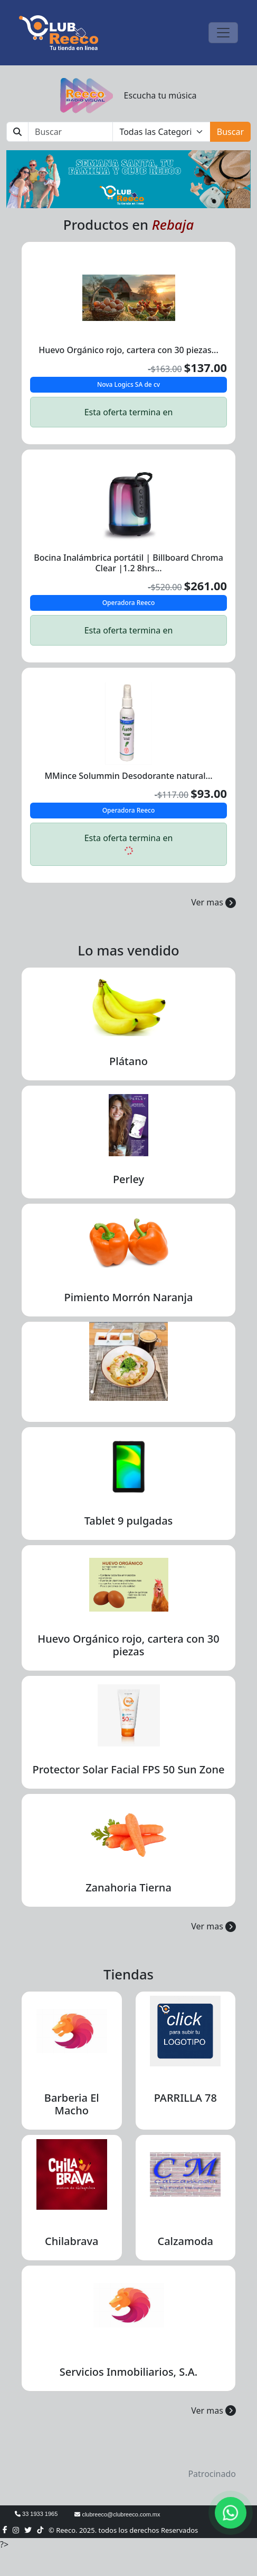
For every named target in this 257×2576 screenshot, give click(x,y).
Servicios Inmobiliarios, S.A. (129, 2372)
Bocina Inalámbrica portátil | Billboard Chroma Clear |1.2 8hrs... (128, 562)
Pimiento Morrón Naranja (128, 1297)
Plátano (128, 1061)
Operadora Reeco (128, 602)
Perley (128, 1179)
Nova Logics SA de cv (128, 384)
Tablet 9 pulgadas (128, 1521)
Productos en (128, 224)
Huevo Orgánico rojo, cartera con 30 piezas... (128, 350)
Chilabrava (71, 2241)
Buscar (230, 132)
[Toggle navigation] (223, 32)
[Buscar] (70, 132)
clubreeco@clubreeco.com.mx (117, 2514)
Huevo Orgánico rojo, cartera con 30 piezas (128, 1645)
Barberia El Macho (71, 2104)
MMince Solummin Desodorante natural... (128, 776)
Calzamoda (185, 2241)
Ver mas (213, 902)
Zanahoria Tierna (128, 1887)
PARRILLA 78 (185, 2098)
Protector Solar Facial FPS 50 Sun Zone (129, 1769)
